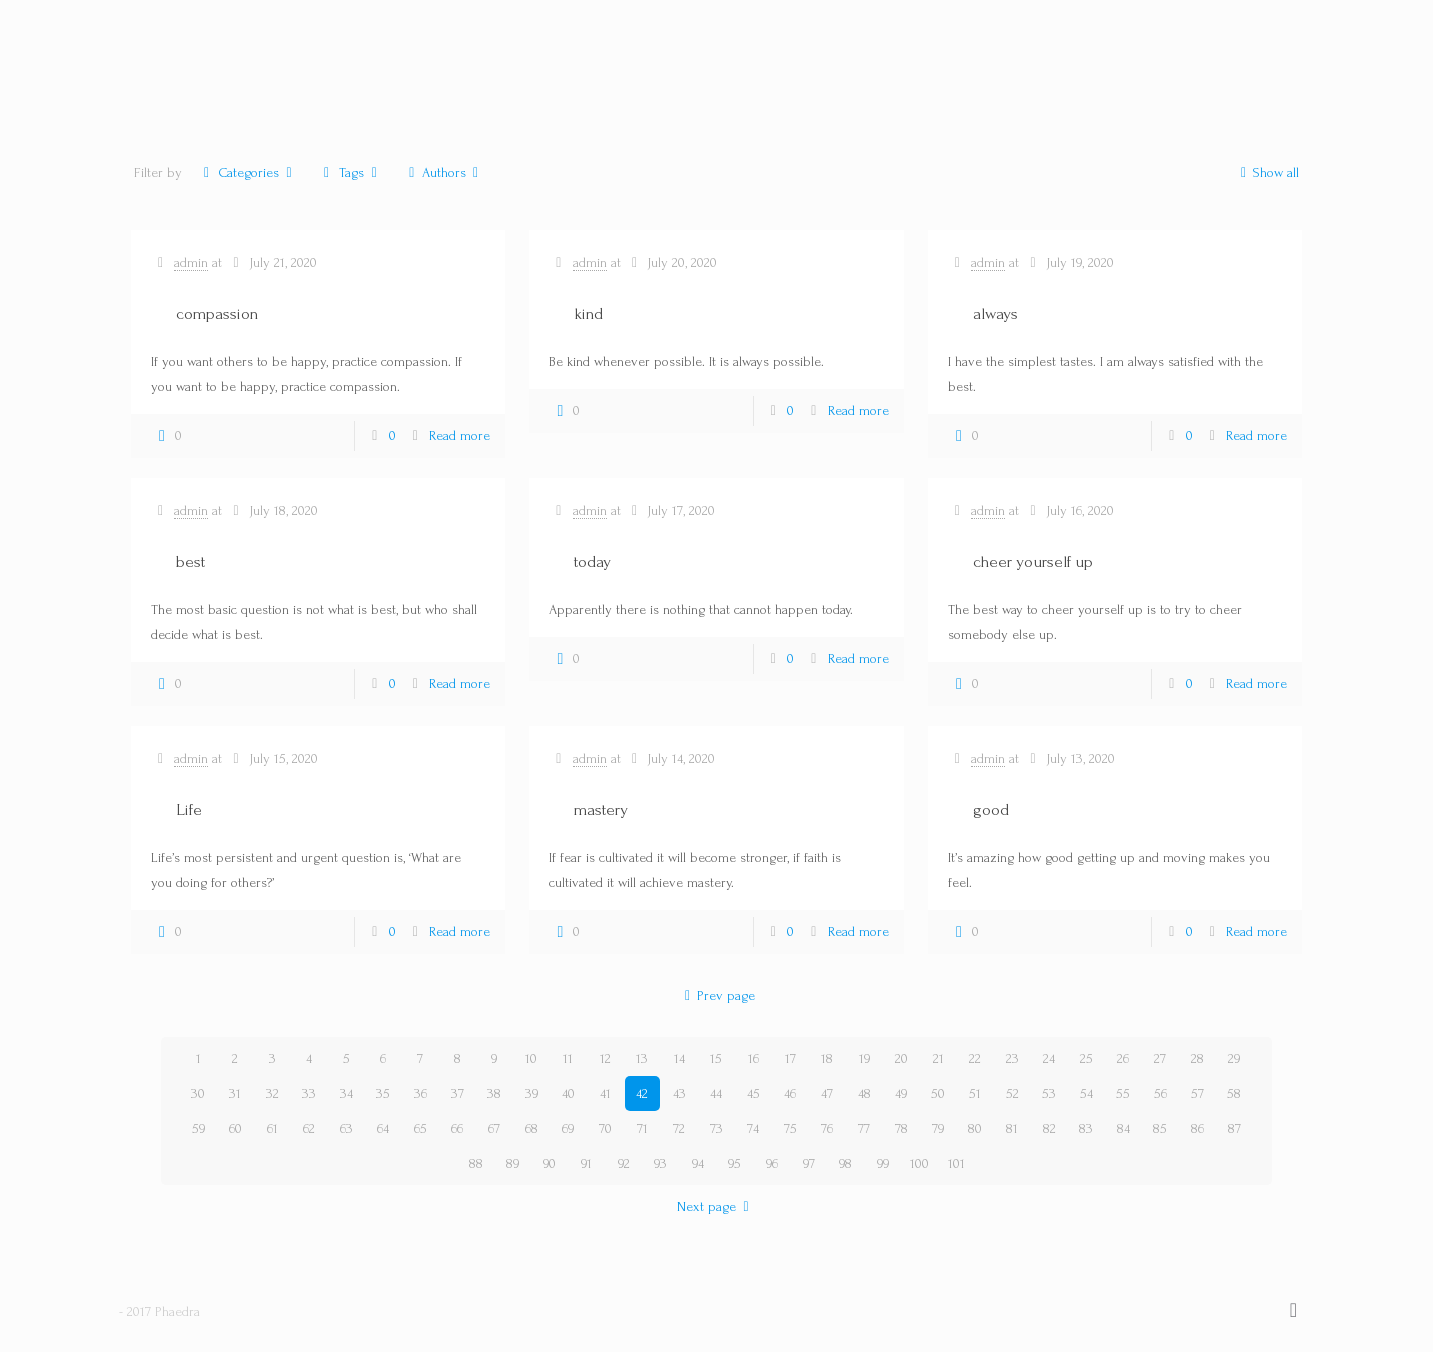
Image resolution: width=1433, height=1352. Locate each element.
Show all (1267, 172)
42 (642, 1093)
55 (1123, 1093)
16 (753, 1058)
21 (938, 1058)
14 (679, 1058)
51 (975, 1093)
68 (531, 1128)
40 (568, 1093)
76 (827, 1128)
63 (346, 1128)
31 (235, 1093)
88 (476, 1163)
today (592, 561)
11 (568, 1058)
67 (494, 1128)
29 (1234, 1058)
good (991, 809)
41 (605, 1093)
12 (605, 1058)
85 (1160, 1128)
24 (1049, 1058)
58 (1234, 1093)
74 (753, 1128)
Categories (248, 172)
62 (309, 1128)
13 (642, 1058)
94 (698, 1163)
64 (383, 1128)
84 (1123, 1128)
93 (660, 1163)
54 (1086, 1093)
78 (901, 1128)
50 (938, 1093)
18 (827, 1058)
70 (605, 1128)
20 (901, 1058)
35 (383, 1093)
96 (772, 1163)
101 (956, 1163)
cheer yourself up (1033, 561)
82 (1049, 1128)
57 (1197, 1093)
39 (531, 1093)
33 (309, 1093)
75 (790, 1128)
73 (716, 1128)
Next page (716, 1206)
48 (864, 1093)
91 (586, 1163)
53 (1049, 1093)
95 (734, 1163)
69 (568, 1128)
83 (1086, 1128)
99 (883, 1163)
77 (864, 1128)
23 (1012, 1058)
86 (1197, 1128)
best (190, 561)
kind (588, 313)
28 (1197, 1058)
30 (198, 1093)
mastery (601, 809)
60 (235, 1128)
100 (919, 1163)
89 (512, 1163)
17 (790, 1058)
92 (624, 1163)
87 (1234, 1128)
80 (975, 1128)
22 (975, 1058)
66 (457, 1128)
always (995, 313)
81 (1012, 1128)
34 (346, 1093)
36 (420, 1093)
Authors (443, 172)
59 (198, 1128)
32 (272, 1093)
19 (864, 1058)
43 (679, 1093)
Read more (459, 435)
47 (827, 1093)
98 (845, 1163)
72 (679, 1128)
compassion (217, 313)
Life (189, 809)
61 (272, 1128)
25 (1086, 1058)
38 (494, 1093)
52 (1012, 1093)
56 (1160, 1093)
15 (716, 1058)
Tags (350, 172)
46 (790, 1093)
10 (531, 1058)
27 (1160, 1058)
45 (753, 1093)
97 (809, 1163)
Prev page (717, 995)
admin (191, 262)
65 (420, 1128)
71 (642, 1128)
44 (716, 1093)
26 (1123, 1058)
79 (938, 1128)
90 (549, 1163)
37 (457, 1093)
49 (901, 1093)
